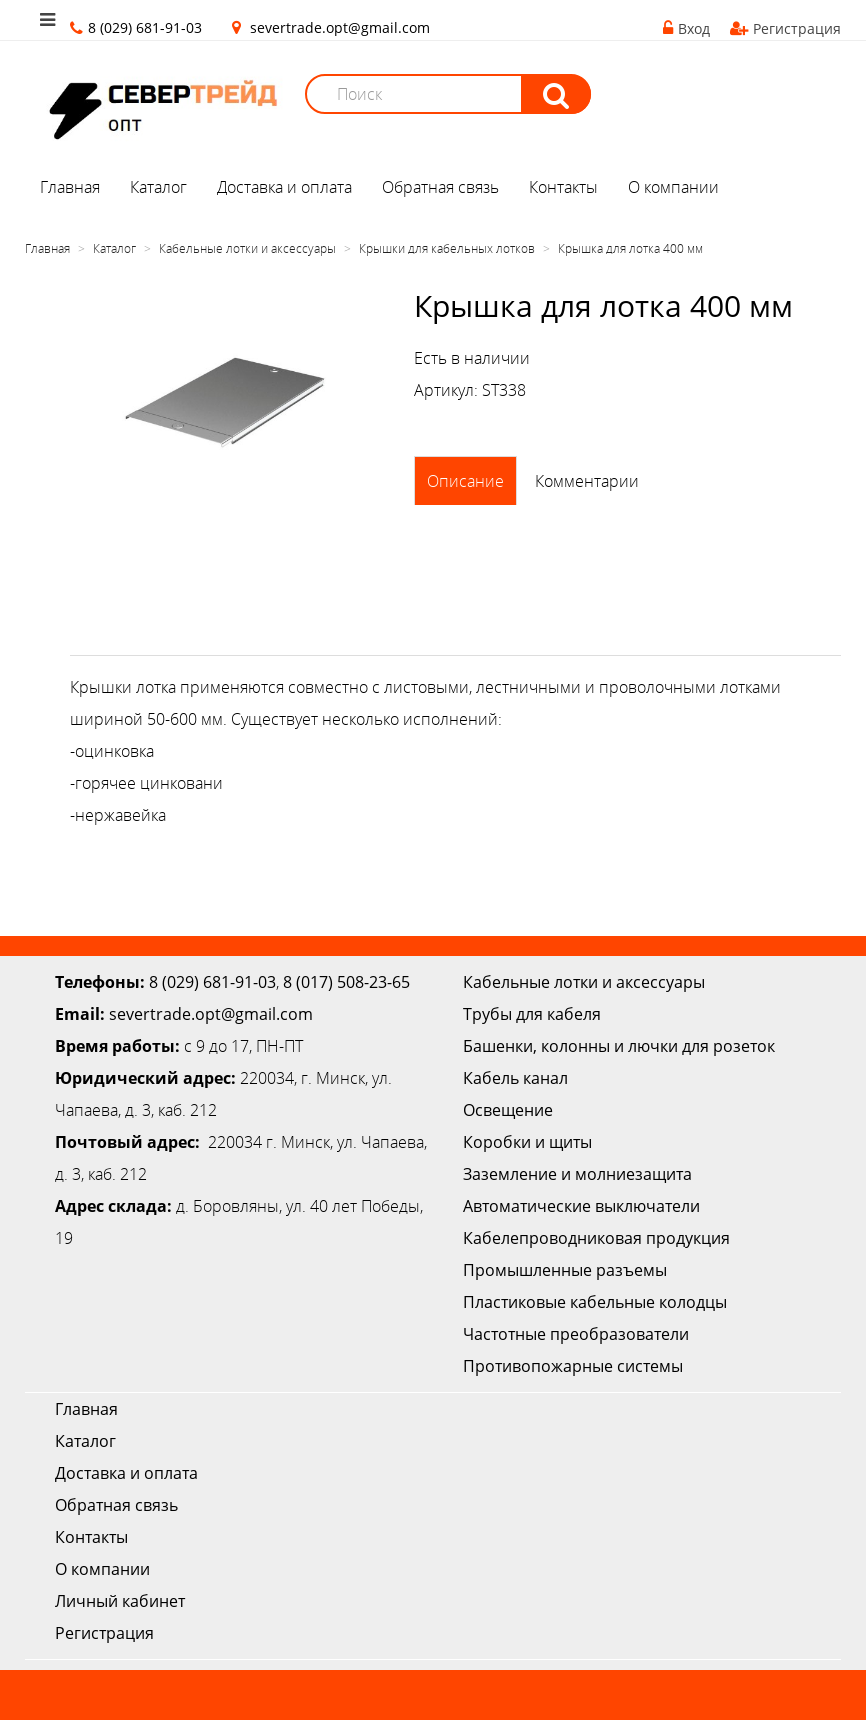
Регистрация (785, 28)
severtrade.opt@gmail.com (340, 27)
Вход (686, 28)
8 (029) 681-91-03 (212, 982)
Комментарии (587, 481)
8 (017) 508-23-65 (346, 982)
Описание (465, 481)
